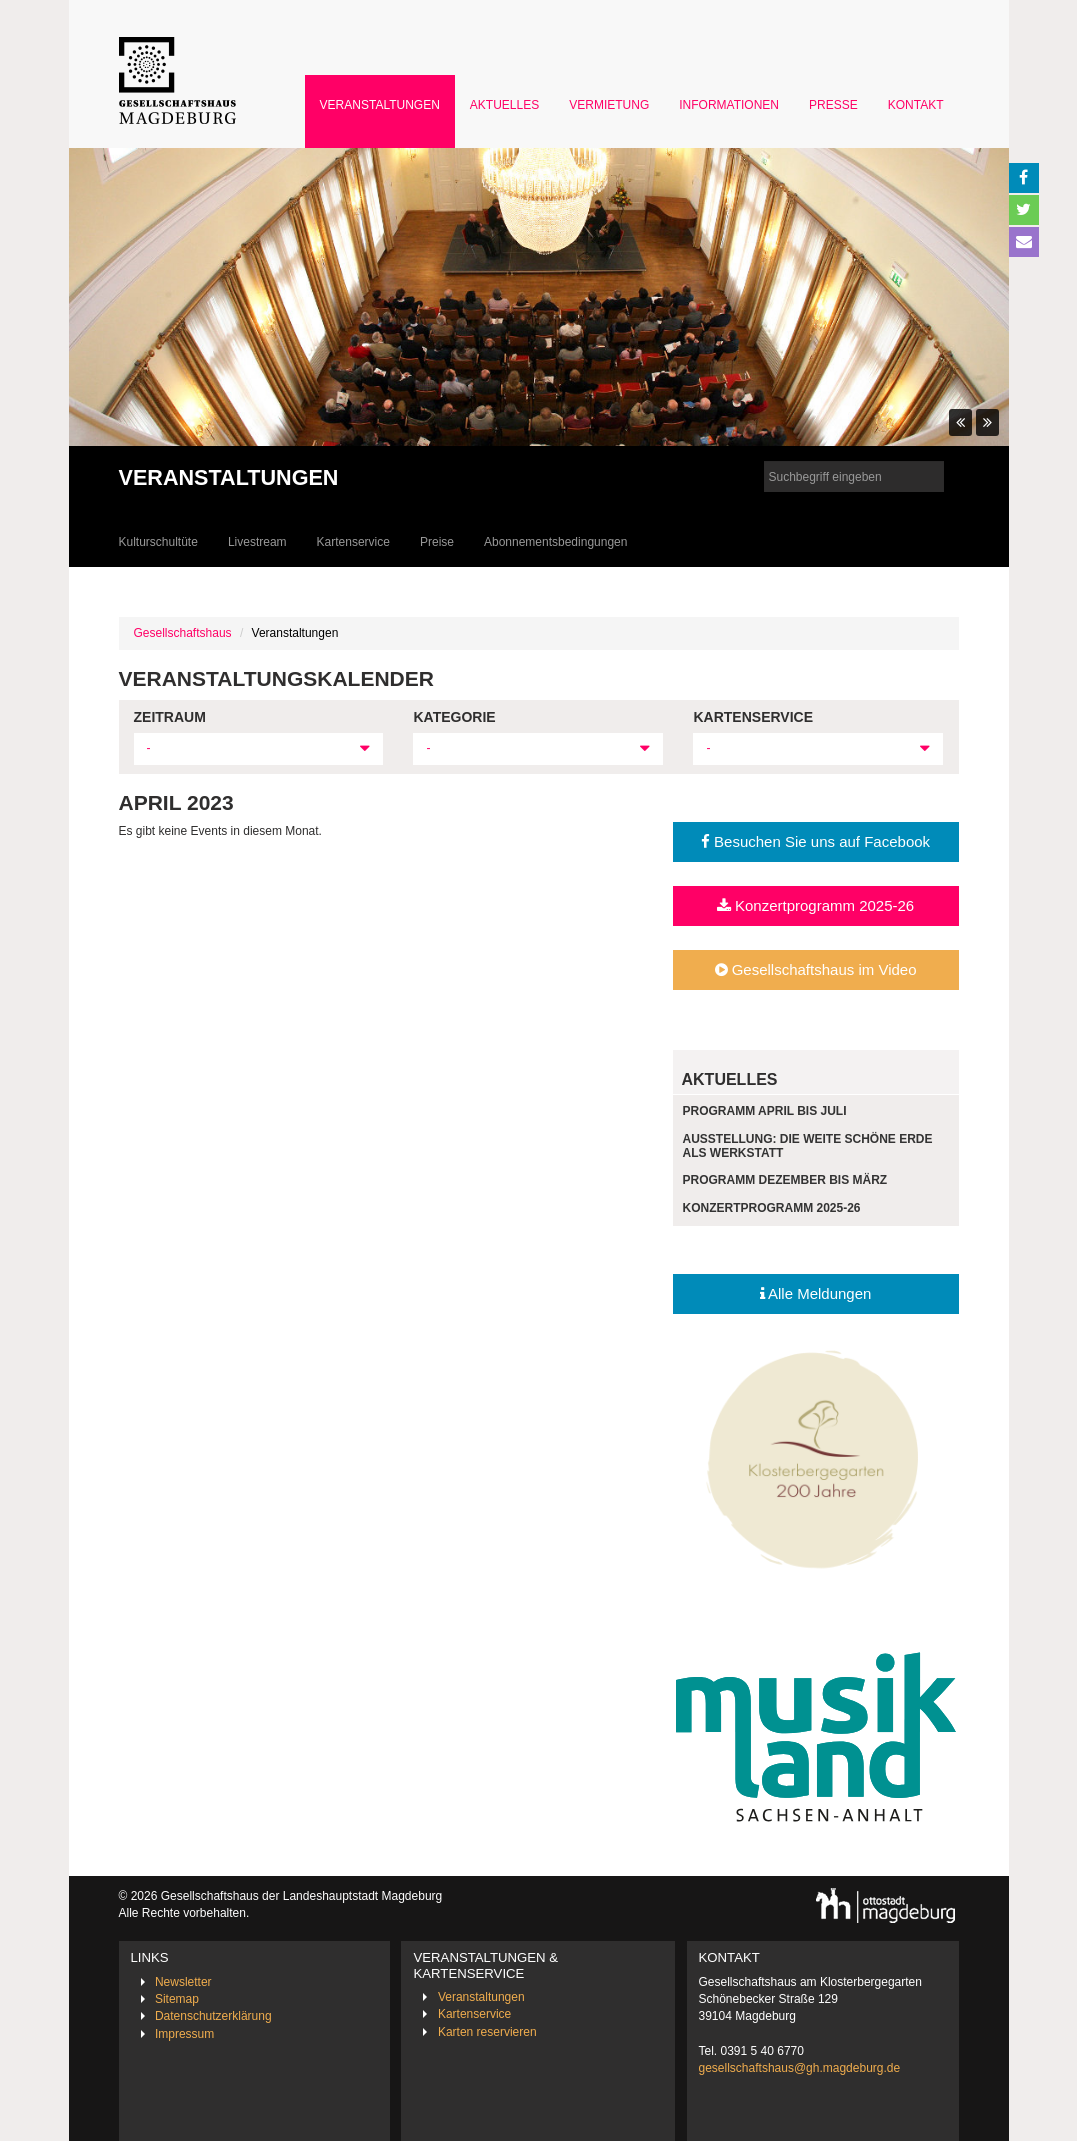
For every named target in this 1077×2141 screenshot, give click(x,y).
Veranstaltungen (380, 105)
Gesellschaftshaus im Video (816, 969)
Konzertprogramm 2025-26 (815, 905)
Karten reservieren (487, 2032)
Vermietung (609, 105)
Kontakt (916, 105)
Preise (437, 542)
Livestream (257, 542)
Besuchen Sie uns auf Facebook (815, 841)
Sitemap (177, 1999)
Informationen (729, 105)
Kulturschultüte (158, 542)
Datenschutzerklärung (213, 2016)
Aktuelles (504, 105)
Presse (833, 105)
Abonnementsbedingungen (555, 542)
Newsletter (183, 1982)
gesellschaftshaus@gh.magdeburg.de (800, 2068)
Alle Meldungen (816, 1293)
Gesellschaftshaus (183, 633)
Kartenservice (353, 542)
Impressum (184, 2034)
